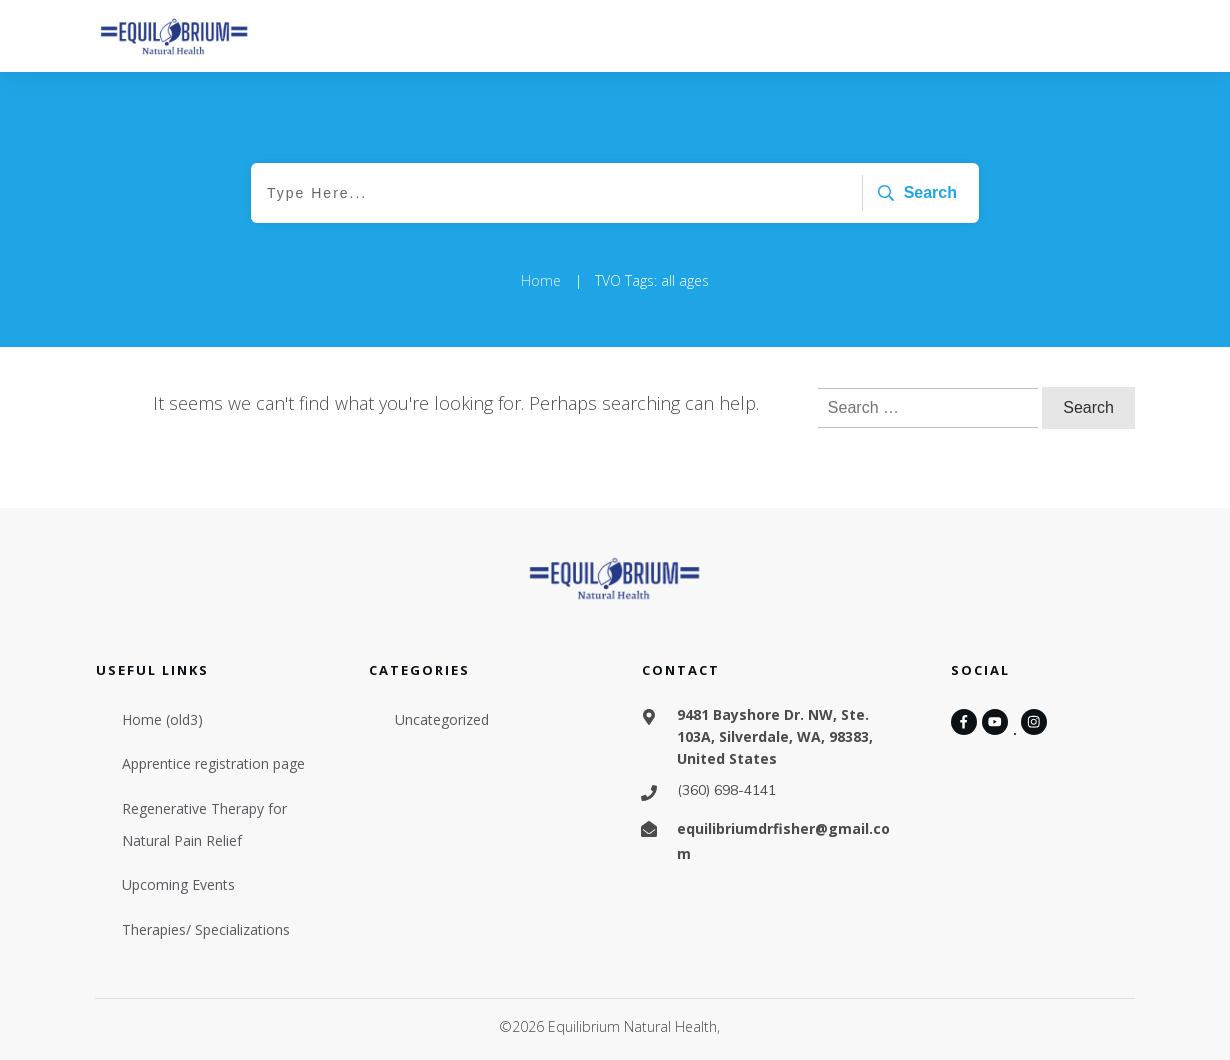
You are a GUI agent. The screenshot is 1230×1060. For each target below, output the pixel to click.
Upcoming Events (178, 884)
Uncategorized (442, 719)
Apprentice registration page (213, 763)
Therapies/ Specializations (206, 929)
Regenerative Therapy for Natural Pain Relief (204, 824)
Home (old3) (162, 719)
